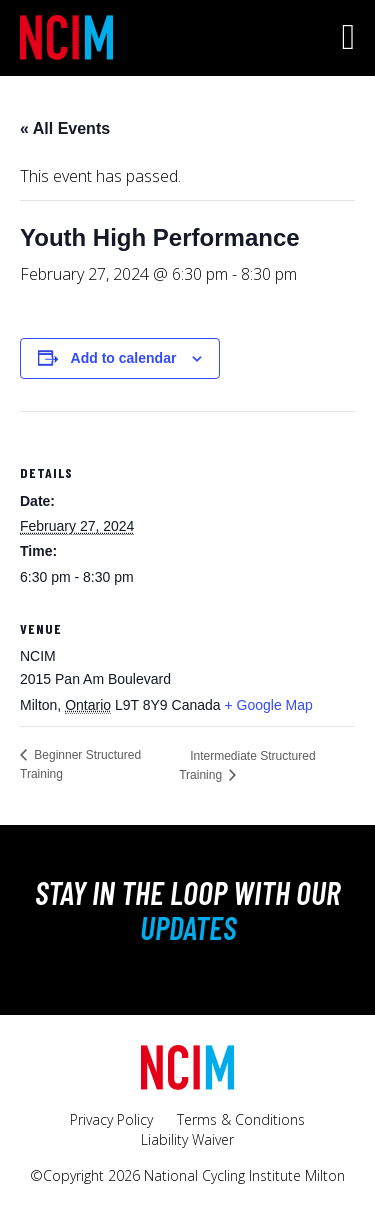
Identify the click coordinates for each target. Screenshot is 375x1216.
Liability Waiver (187, 1139)
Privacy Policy (111, 1119)
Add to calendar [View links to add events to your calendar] (124, 358)
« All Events (65, 128)
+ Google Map (268, 705)
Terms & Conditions (241, 1119)
